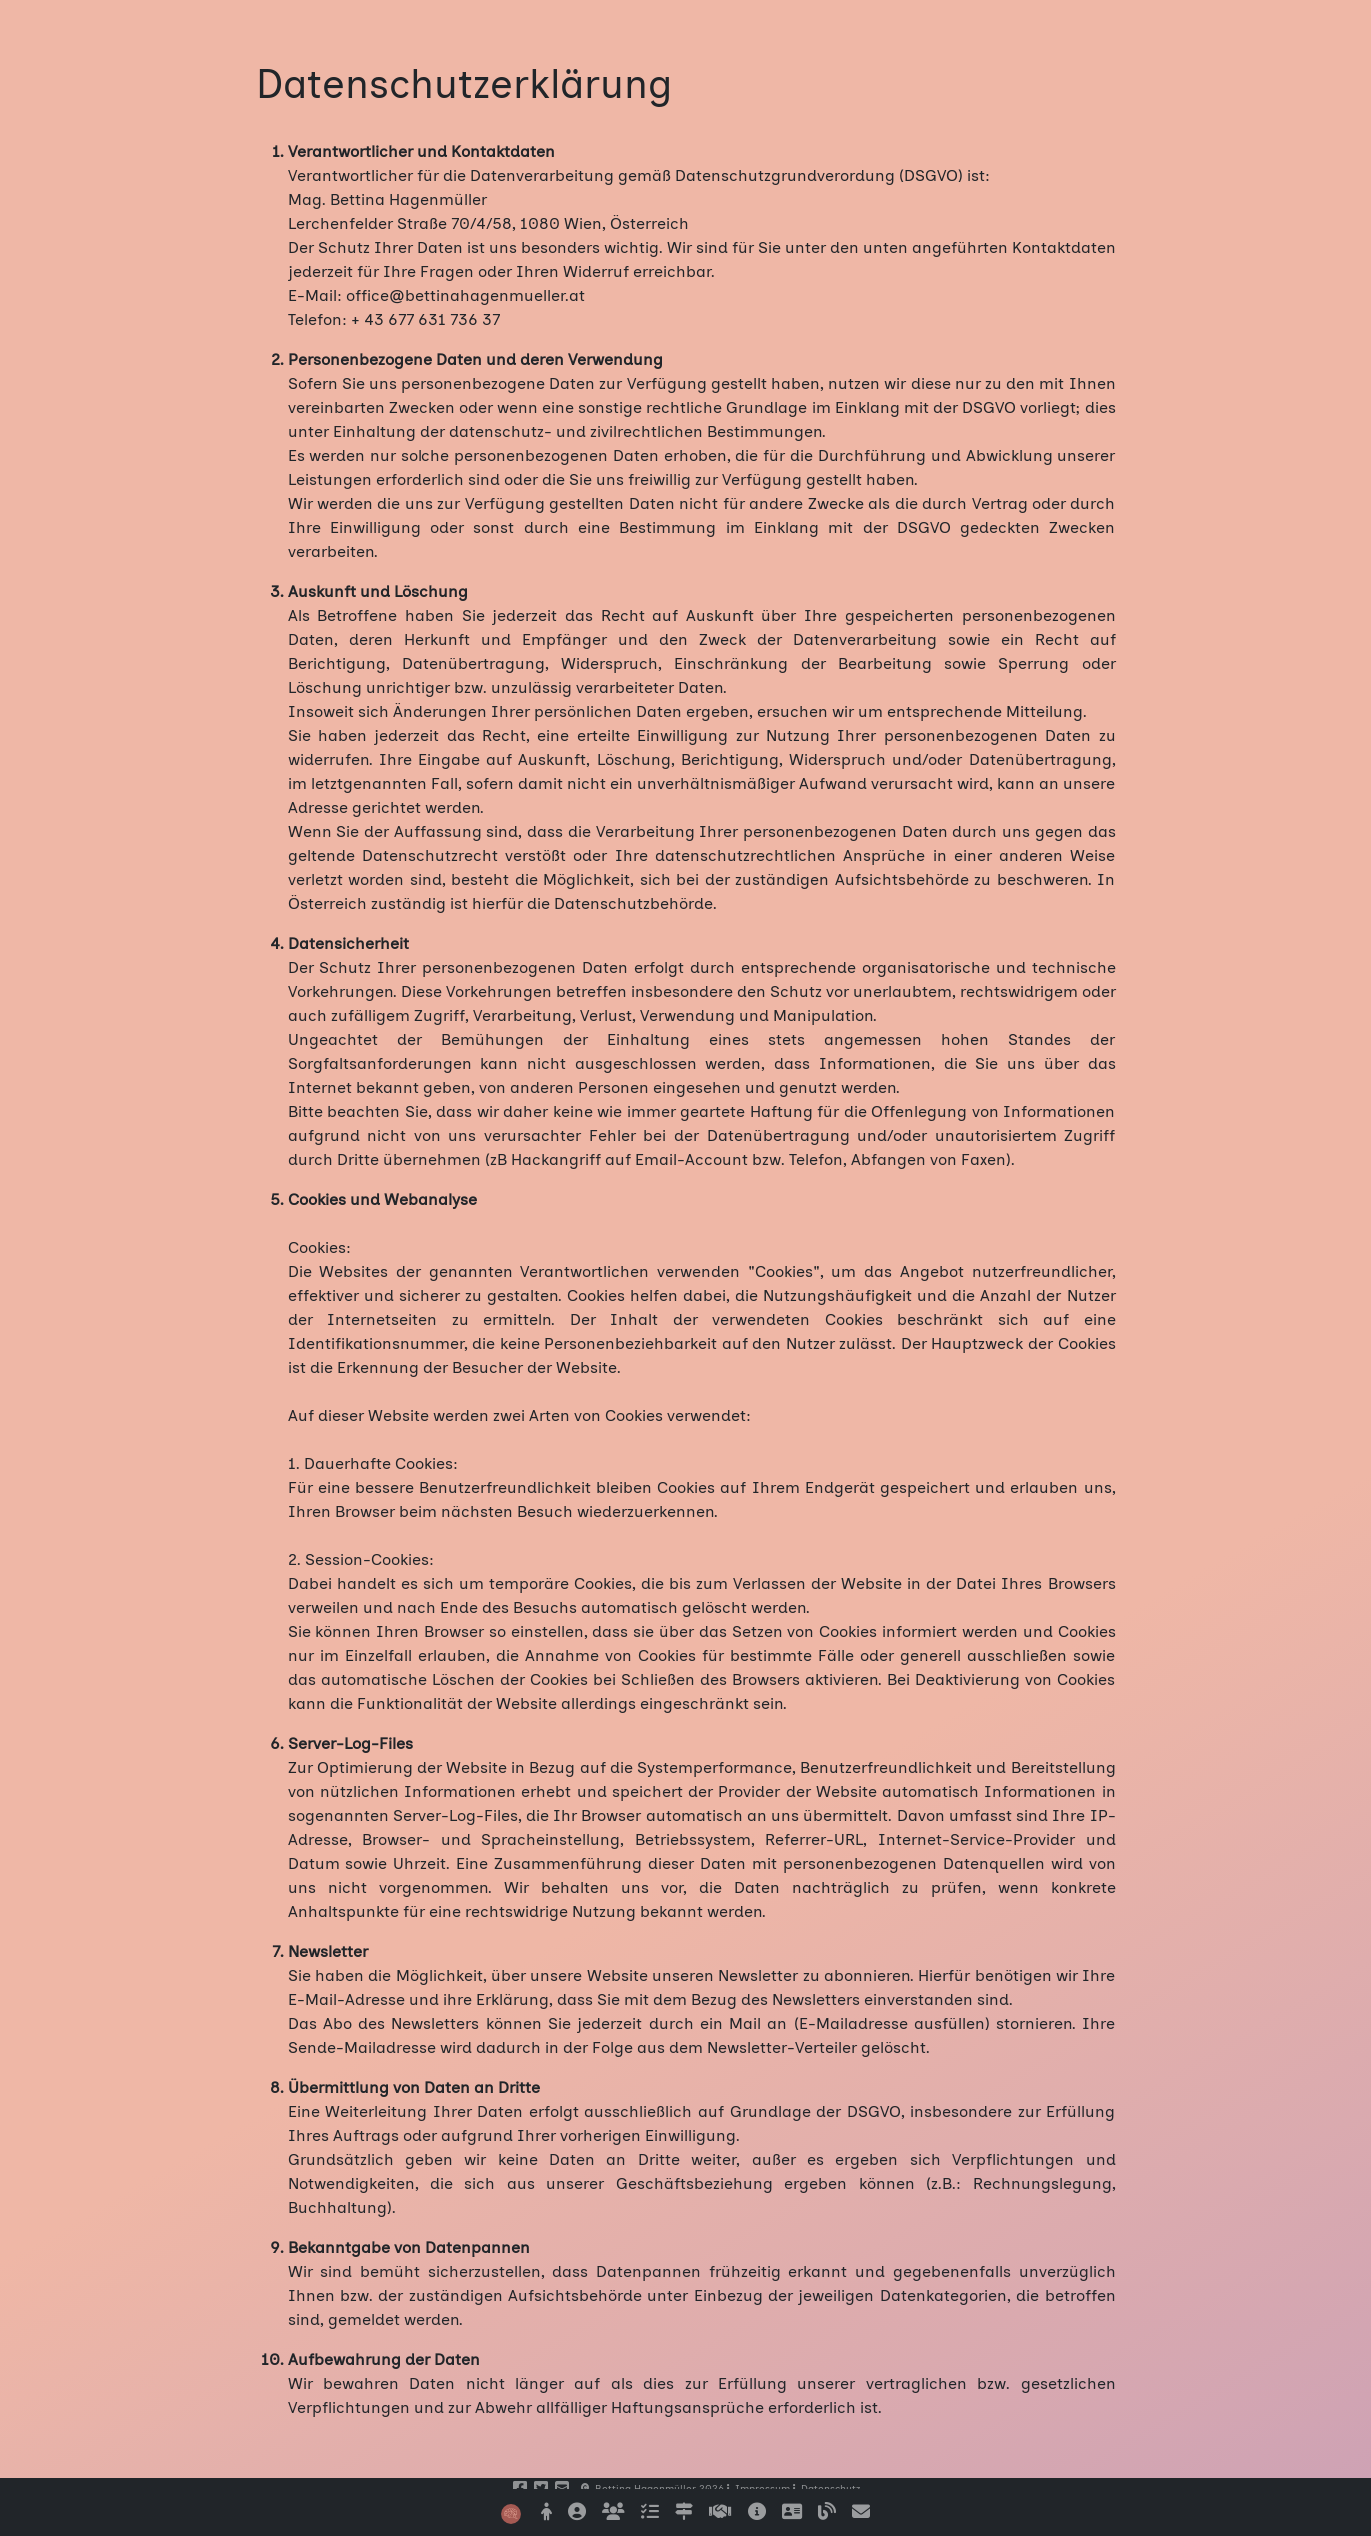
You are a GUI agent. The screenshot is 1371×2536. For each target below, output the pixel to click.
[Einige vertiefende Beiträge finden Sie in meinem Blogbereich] (827, 2512)
